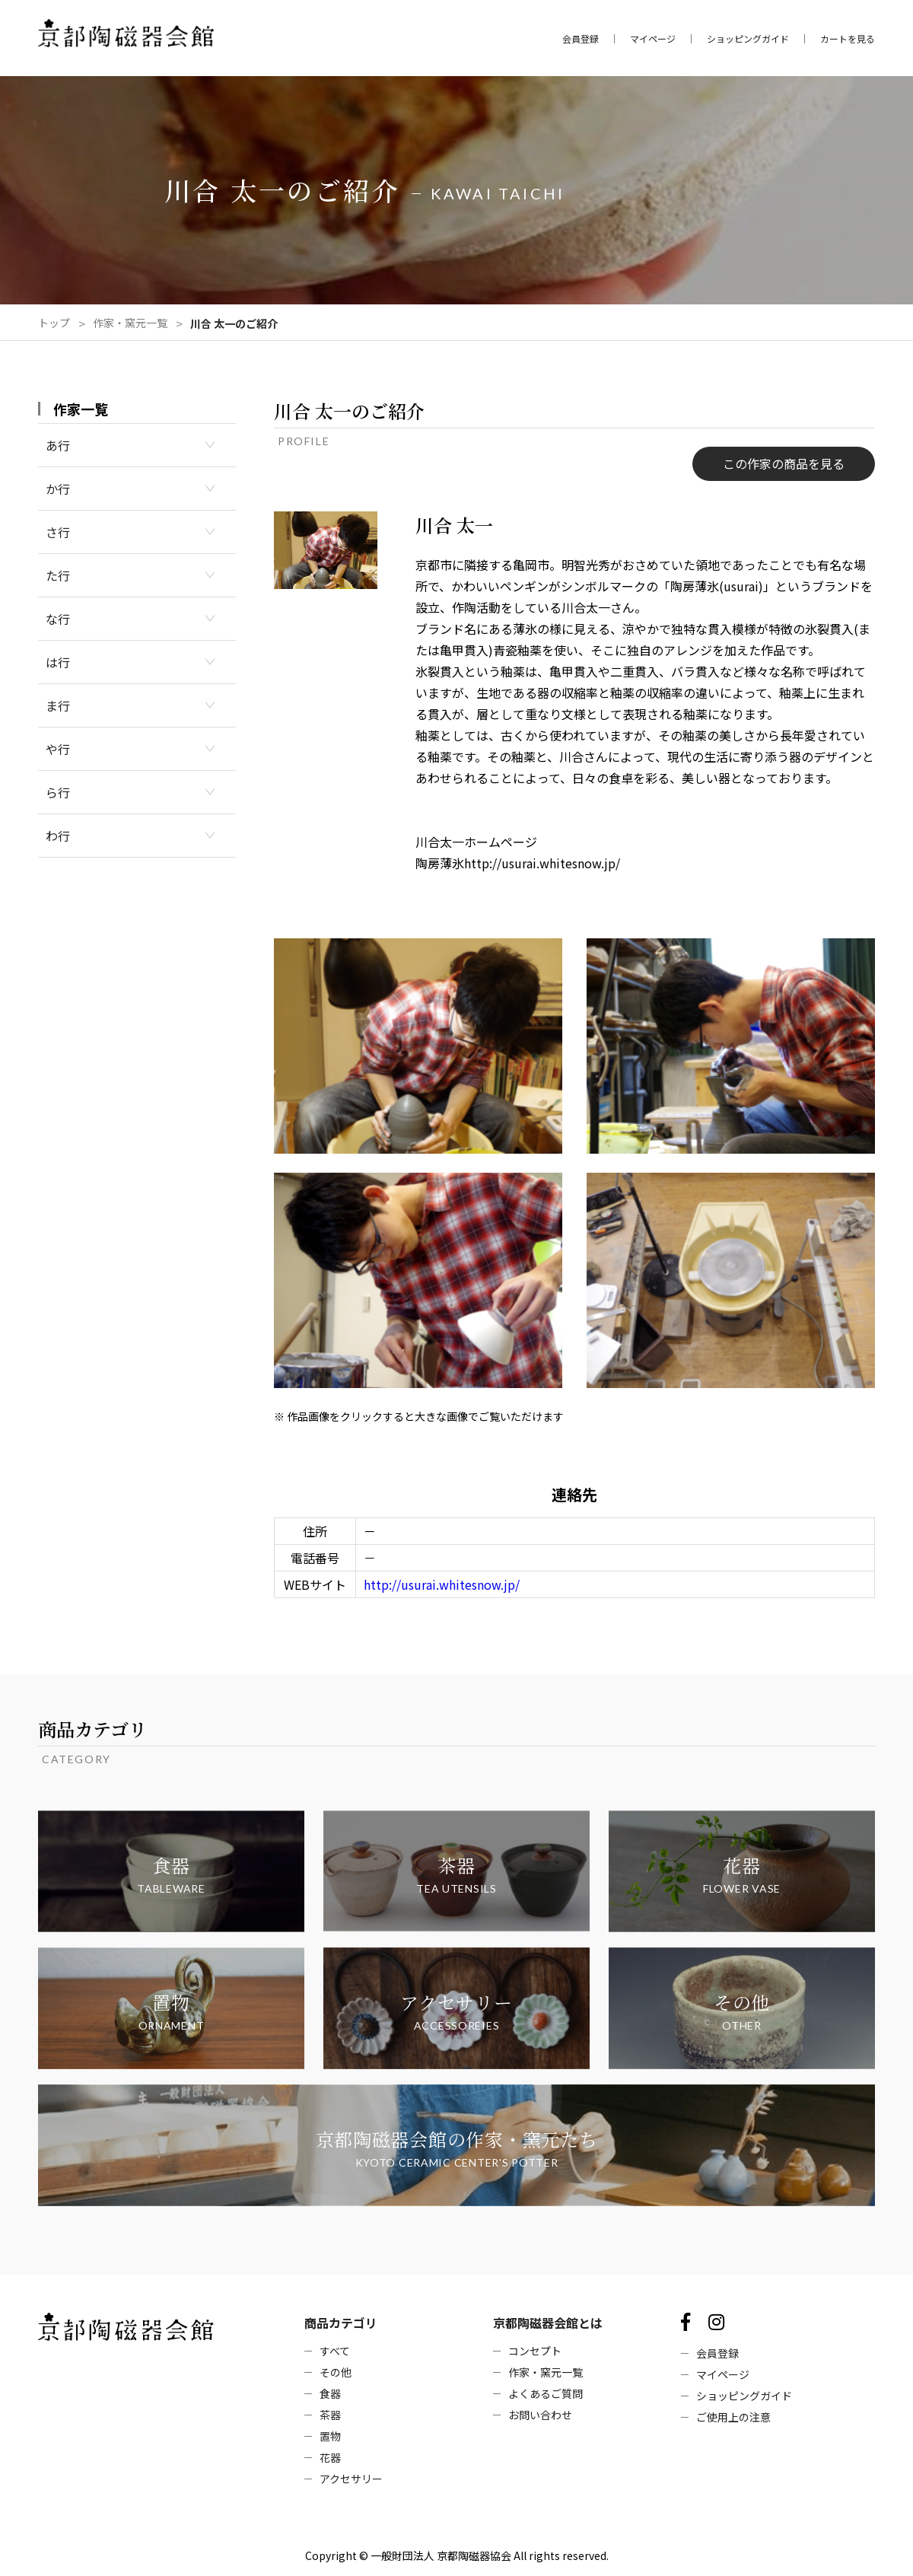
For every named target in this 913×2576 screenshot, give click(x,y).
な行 (58, 619)
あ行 (58, 445)
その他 (336, 2372)
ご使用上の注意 (733, 2417)
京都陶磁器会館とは (548, 2322)
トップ (54, 322)
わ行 (58, 835)
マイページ (653, 38)
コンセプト (534, 2350)
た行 (58, 575)
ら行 (58, 792)
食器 (330, 2393)
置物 (330, 2436)
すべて (335, 2350)
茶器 (330, 2414)
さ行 (58, 532)
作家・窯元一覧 (130, 322)
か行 (58, 488)
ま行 (58, 705)
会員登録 (580, 38)
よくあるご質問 (545, 2393)
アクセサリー (351, 2478)
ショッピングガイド (748, 38)
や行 (58, 749)
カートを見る (847, 38)
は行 (58, 662)
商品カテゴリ (340, 2322)
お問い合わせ (540, 2414)
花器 (330, 2457)
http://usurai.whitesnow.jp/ (442, 1584)
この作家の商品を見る (784, 463)
